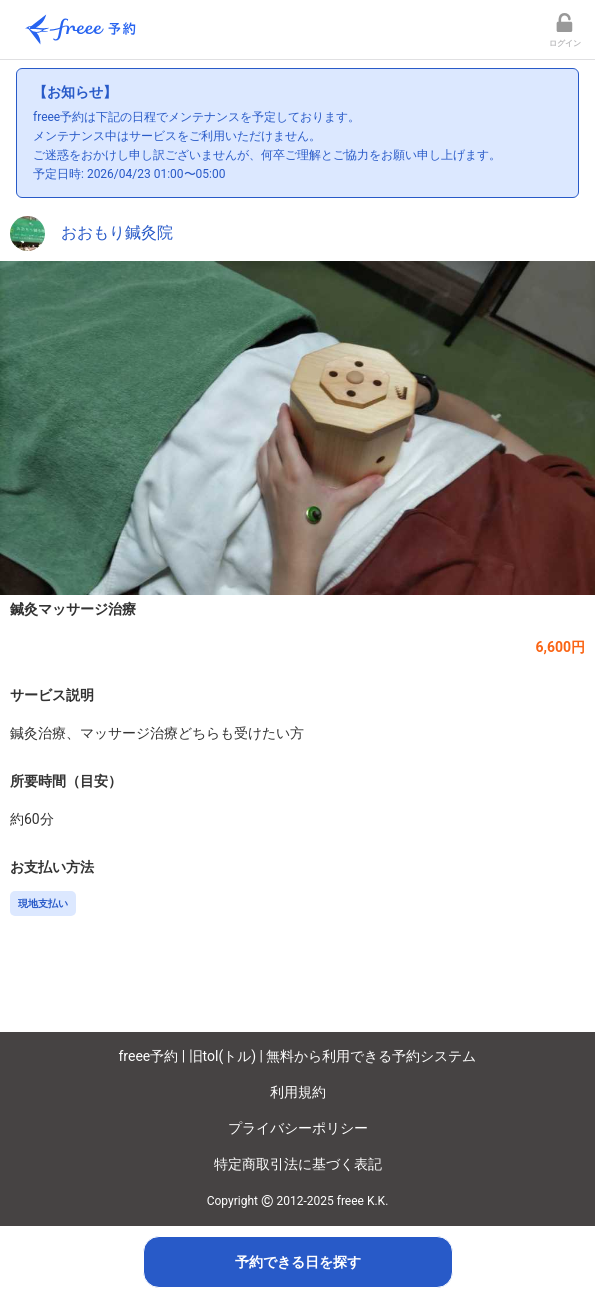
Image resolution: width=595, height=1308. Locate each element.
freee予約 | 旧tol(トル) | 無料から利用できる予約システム (298, 1056)
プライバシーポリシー (298, 1128)
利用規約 (298, 1092)
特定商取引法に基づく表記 (298, 1164)
